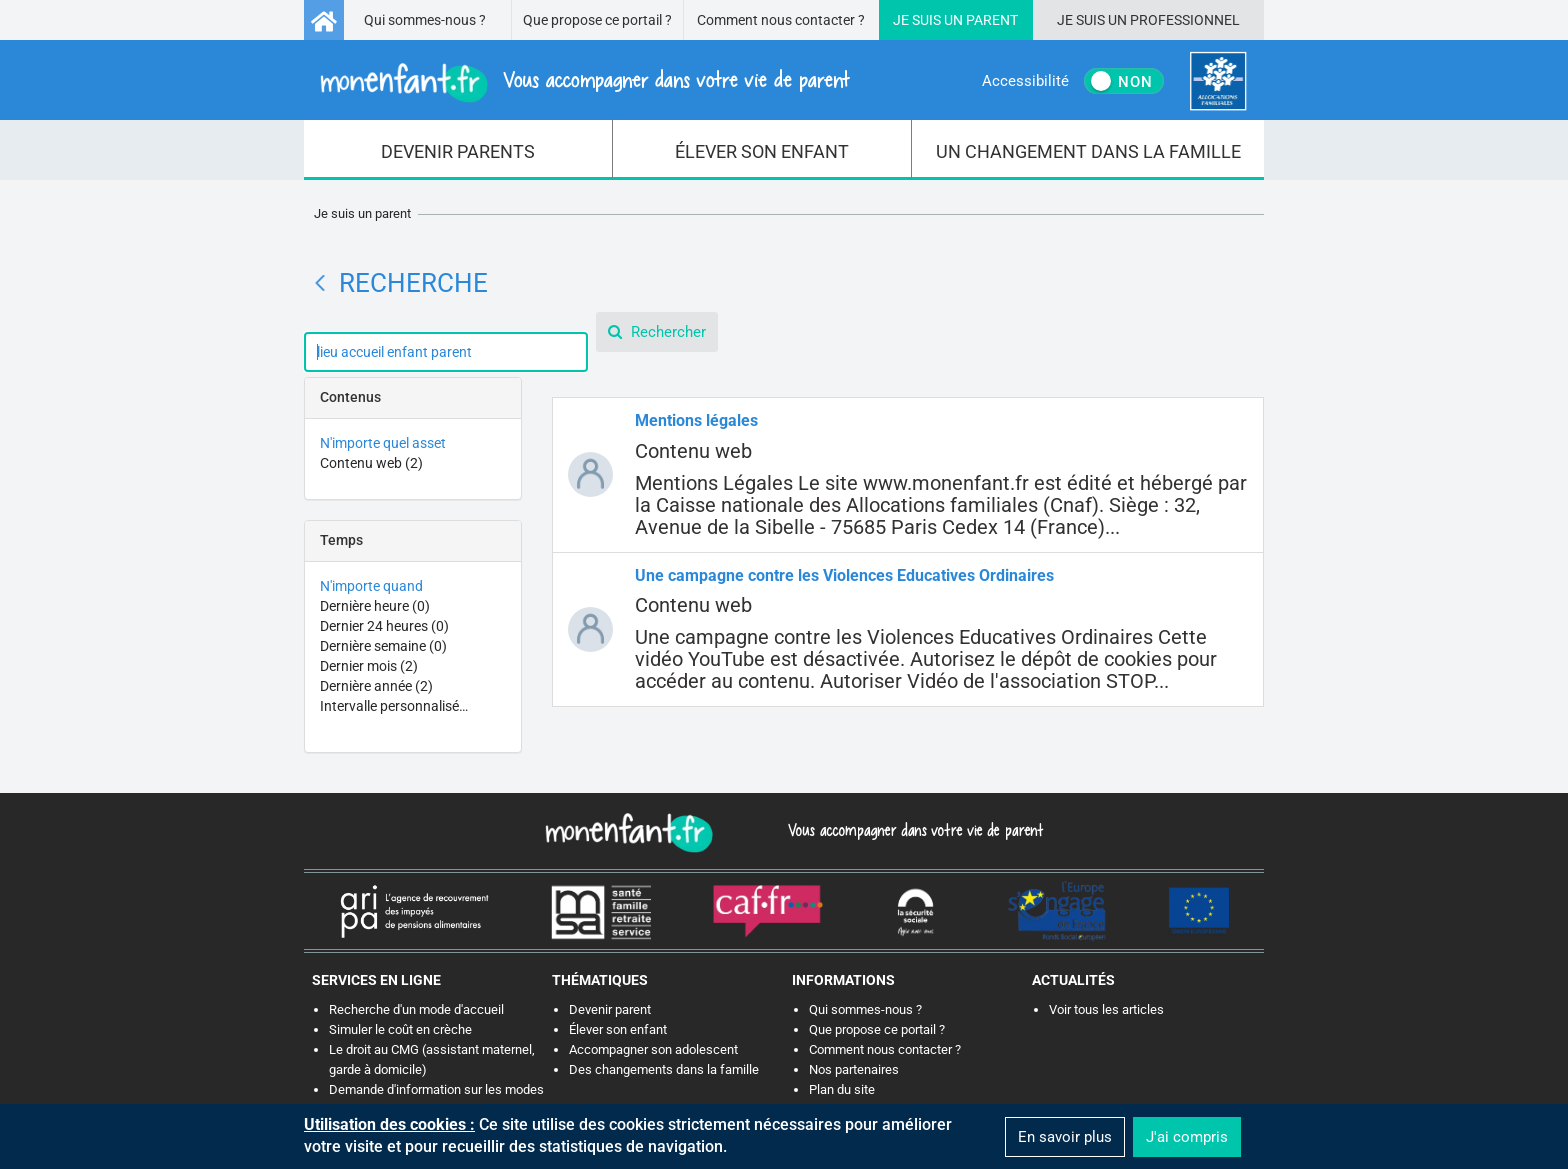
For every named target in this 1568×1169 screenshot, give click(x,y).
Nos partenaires (854, 1069)
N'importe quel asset (383, 443)
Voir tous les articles (1106, 1009)
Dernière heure (375, 606)
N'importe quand (371, 586)
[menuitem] (458, 150)
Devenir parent (610, 1009)
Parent (992, 20)
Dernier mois (369, 666)
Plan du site (842, 1089)
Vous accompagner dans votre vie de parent (912, 830)
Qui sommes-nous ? (425, 20)
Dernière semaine (383, 646)
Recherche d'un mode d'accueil (416, 1009)
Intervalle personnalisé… (394, 706)
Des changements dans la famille (664, 1069)
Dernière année (376, 686)
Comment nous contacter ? (781, 20)
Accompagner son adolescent (653, 1049)
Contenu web (371, 463)
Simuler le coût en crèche (400, 1029)
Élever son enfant (618, 1029)
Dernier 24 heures (384, 626)
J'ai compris (1187, 1137)
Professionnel (1185, 20)
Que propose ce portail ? (597, 20)
